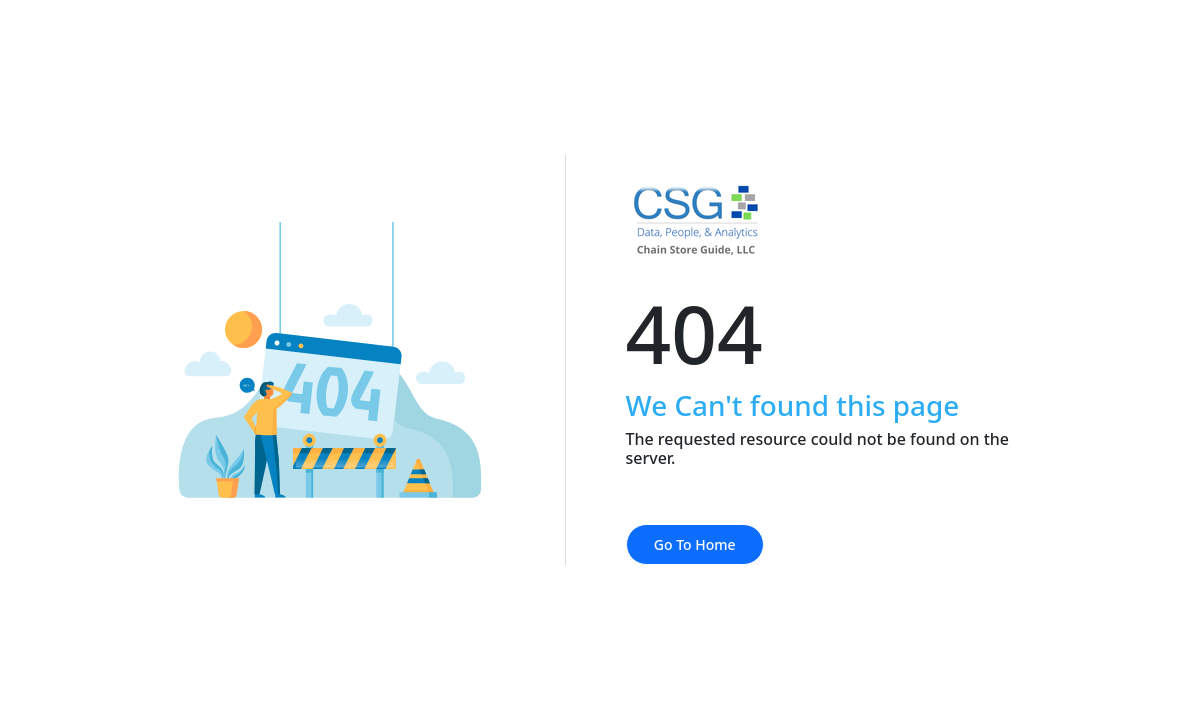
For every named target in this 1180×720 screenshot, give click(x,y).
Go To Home (695, 544)
